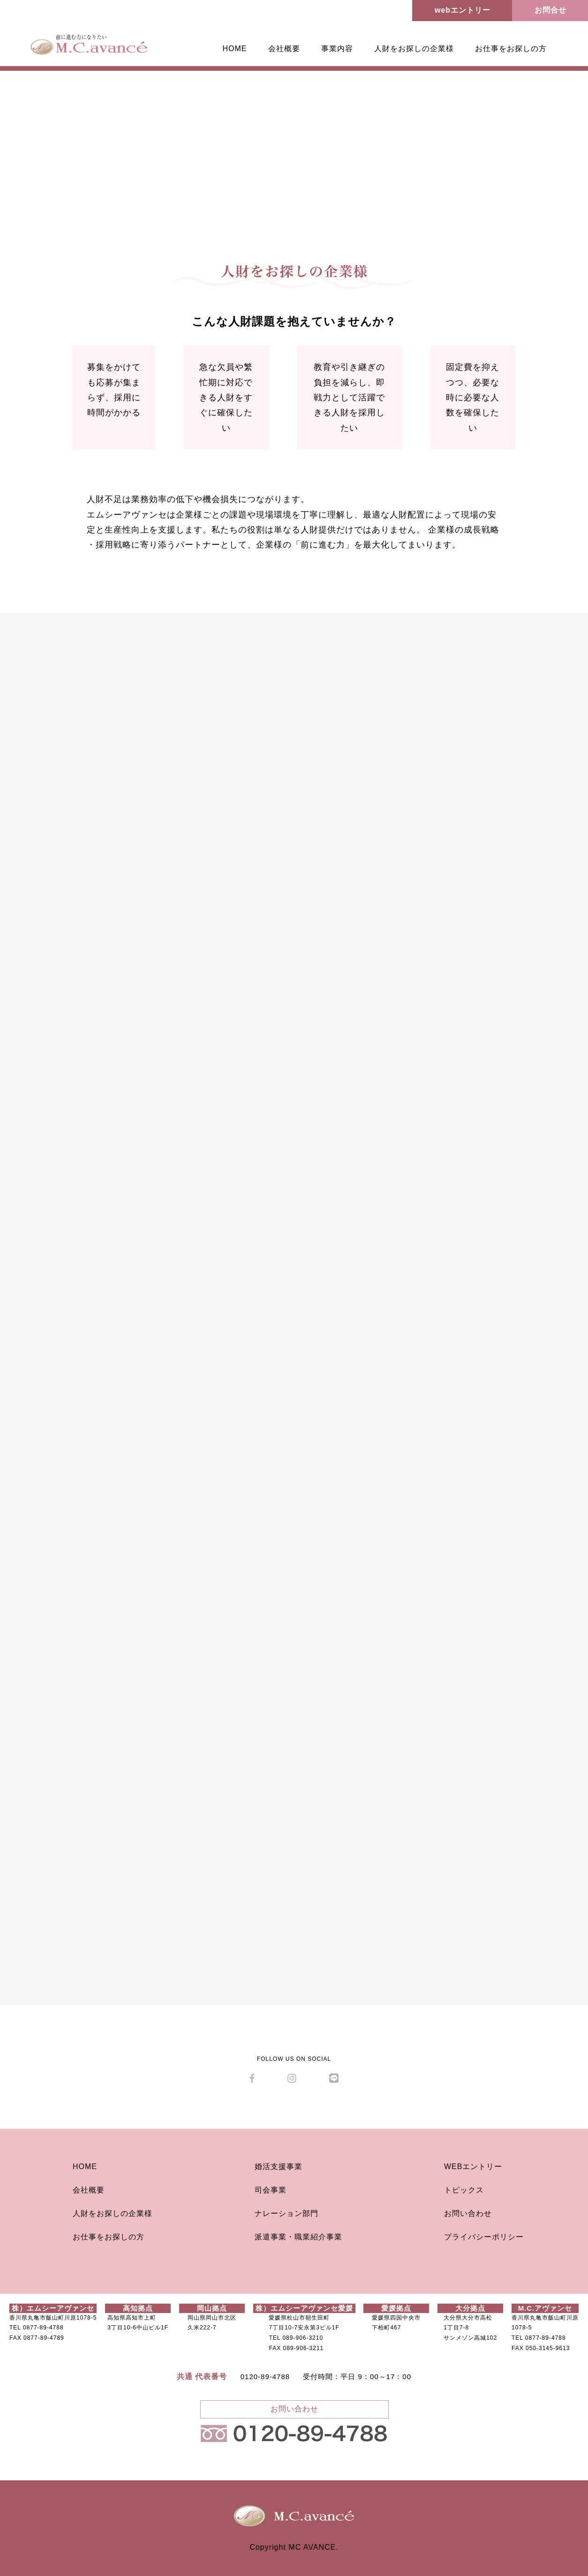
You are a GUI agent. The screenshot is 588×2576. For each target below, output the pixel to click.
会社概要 (284, 49)
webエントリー (462, 10)
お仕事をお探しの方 (511, 49)
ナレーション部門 (286, 2213)
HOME (235, 49)
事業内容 (337, 49)
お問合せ (550, 10)
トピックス (464, 2190)
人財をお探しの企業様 (414, 49)
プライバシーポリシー (484, 2237)
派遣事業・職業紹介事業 (298, 2237)
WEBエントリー (473, 2166)
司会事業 (270, 2190)
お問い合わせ (468, 2213)
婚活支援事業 (278, 2166)
